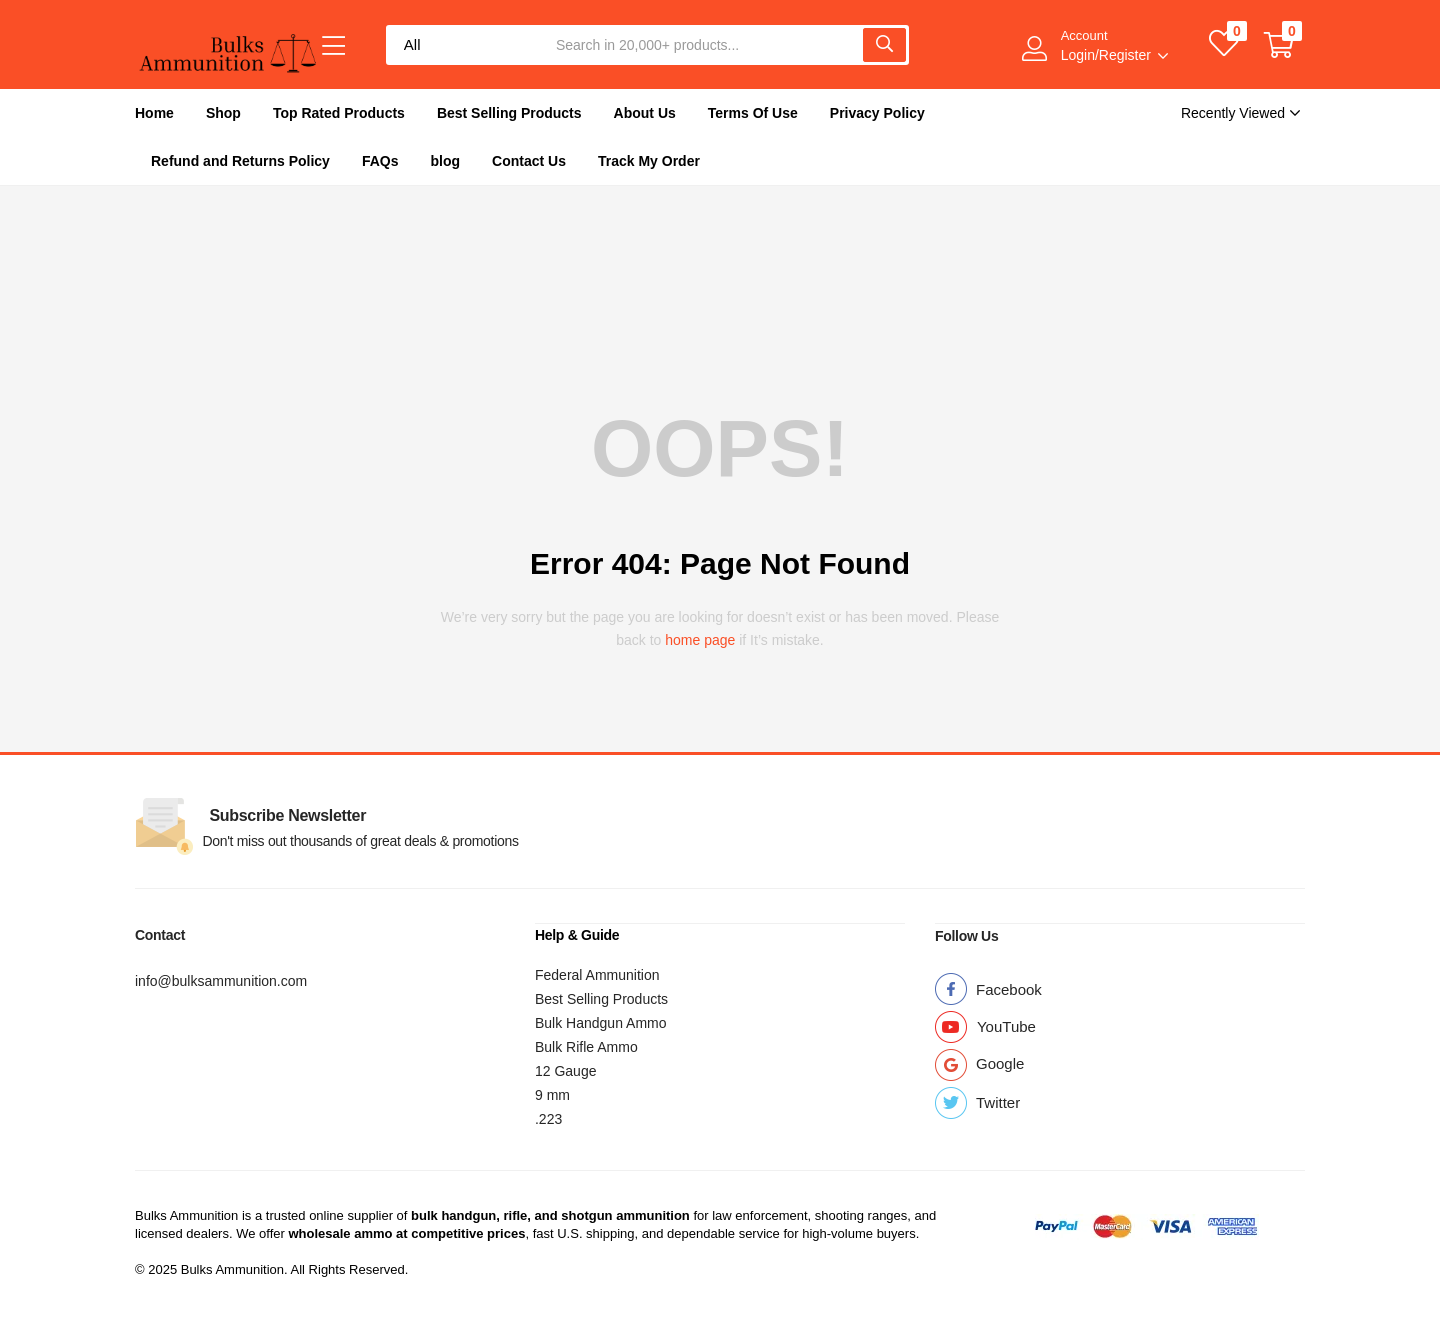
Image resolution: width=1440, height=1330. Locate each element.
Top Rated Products (339, 113)
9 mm (552, 1094)
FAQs (380, 161)
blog (446, 161)
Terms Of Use (753, 113)
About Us (645, 113)
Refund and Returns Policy (240, 161)
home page (700, 640)
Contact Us (529, 161)
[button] (1279, 45)
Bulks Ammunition (186, 1214)
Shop (223, 113)
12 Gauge (566, 1070)
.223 (548, 1118)
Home (154, 113)
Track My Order (649, 161)
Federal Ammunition (597, 974)
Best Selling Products (509, 113)
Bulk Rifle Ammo (586, 1046)
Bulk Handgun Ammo (601, 1022)
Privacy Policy (877, 113)
